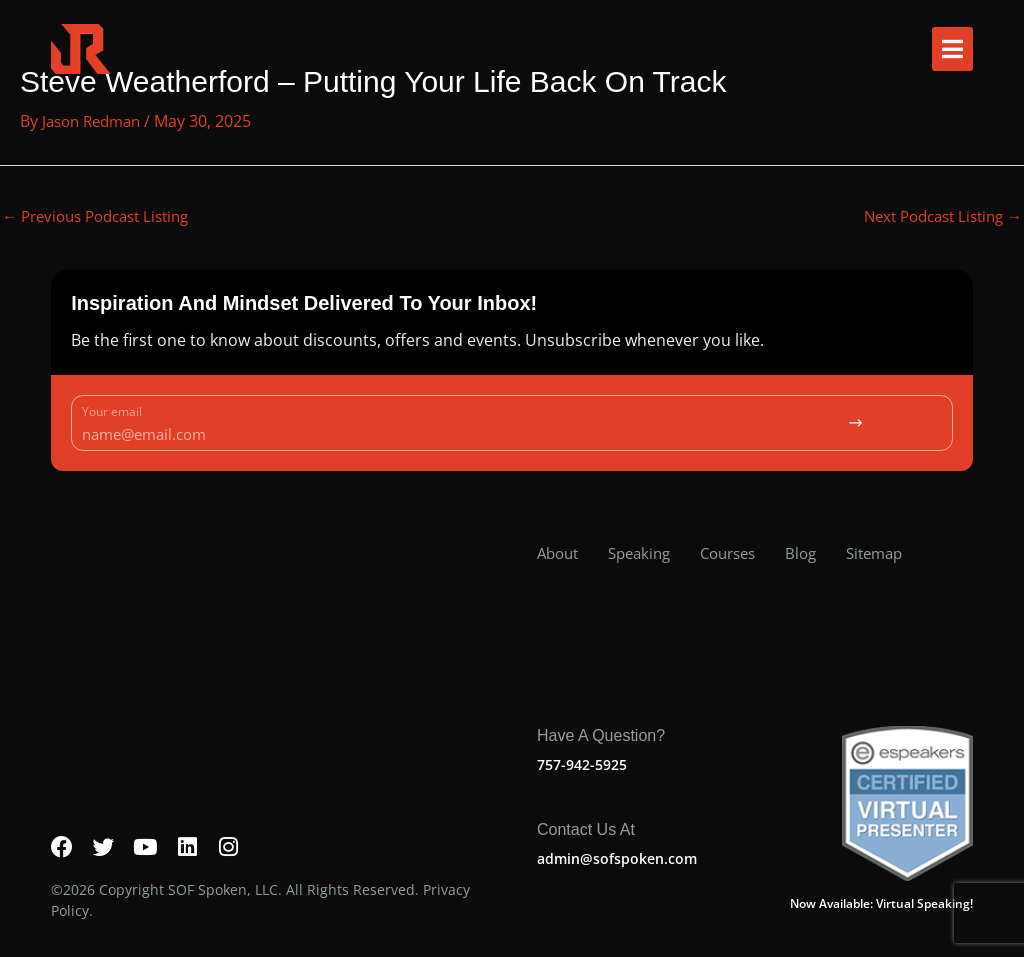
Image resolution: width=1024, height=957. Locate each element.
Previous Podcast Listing (104, 217)
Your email (112, 413)
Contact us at (586, 810)
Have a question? (601, 716)
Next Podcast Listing (935, 217)
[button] (952, 49)
